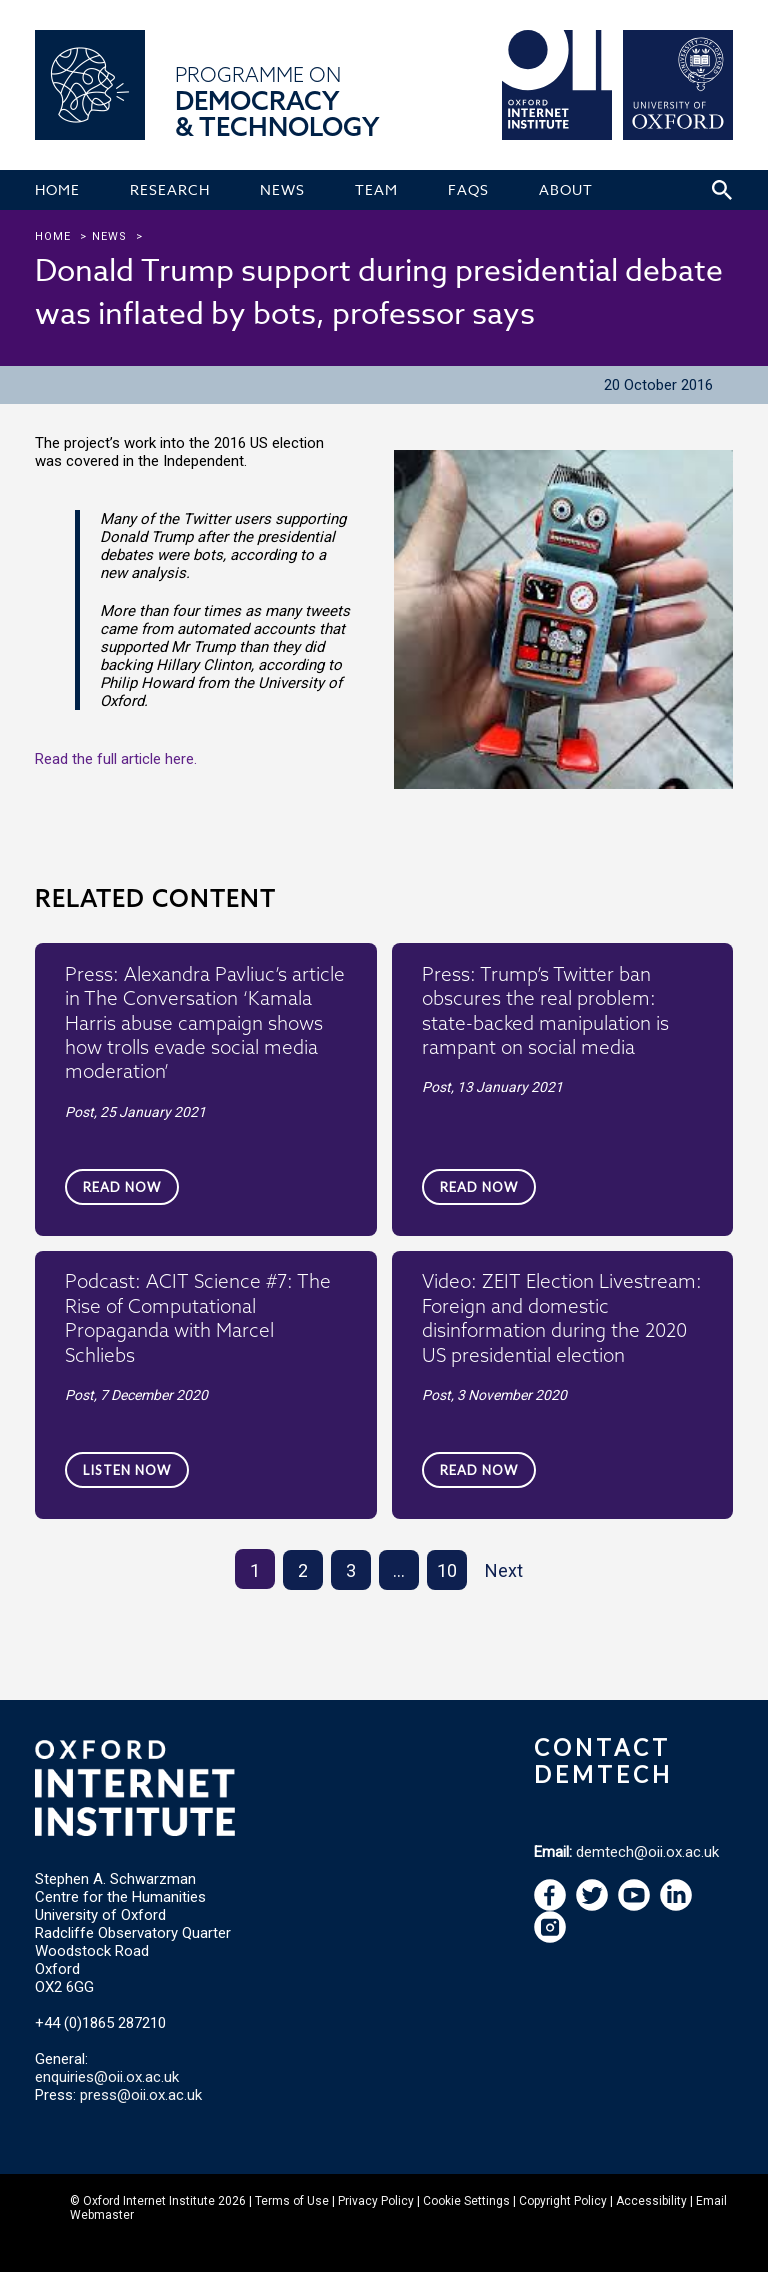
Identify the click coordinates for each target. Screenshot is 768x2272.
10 (447, 1570)
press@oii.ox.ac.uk (141, 2095)
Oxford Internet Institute (149, 2201)
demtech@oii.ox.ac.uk (647, 1852)
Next (504, 1570)
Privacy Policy (376, 2201)
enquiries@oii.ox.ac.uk (107, 2077)
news (109, 236)
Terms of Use (292, 2201)
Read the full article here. (116, 759)
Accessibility (651, 2201)
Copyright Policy (563, 2201)
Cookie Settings (466, 2201)
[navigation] (634, 1906)
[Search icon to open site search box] (722, 190)
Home (53, 236)
